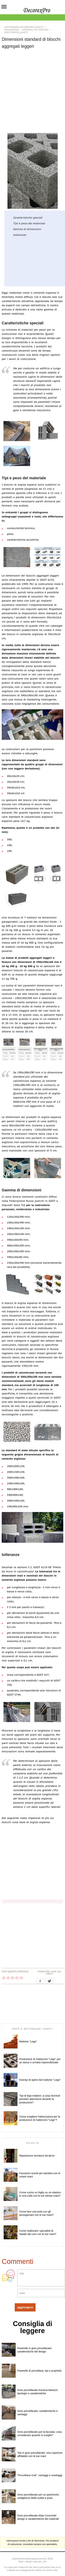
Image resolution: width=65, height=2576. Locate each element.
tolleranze (19, 234)
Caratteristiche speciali (27, 217)
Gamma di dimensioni (27, 229)
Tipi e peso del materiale (29, 223)
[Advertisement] (32, 87)
